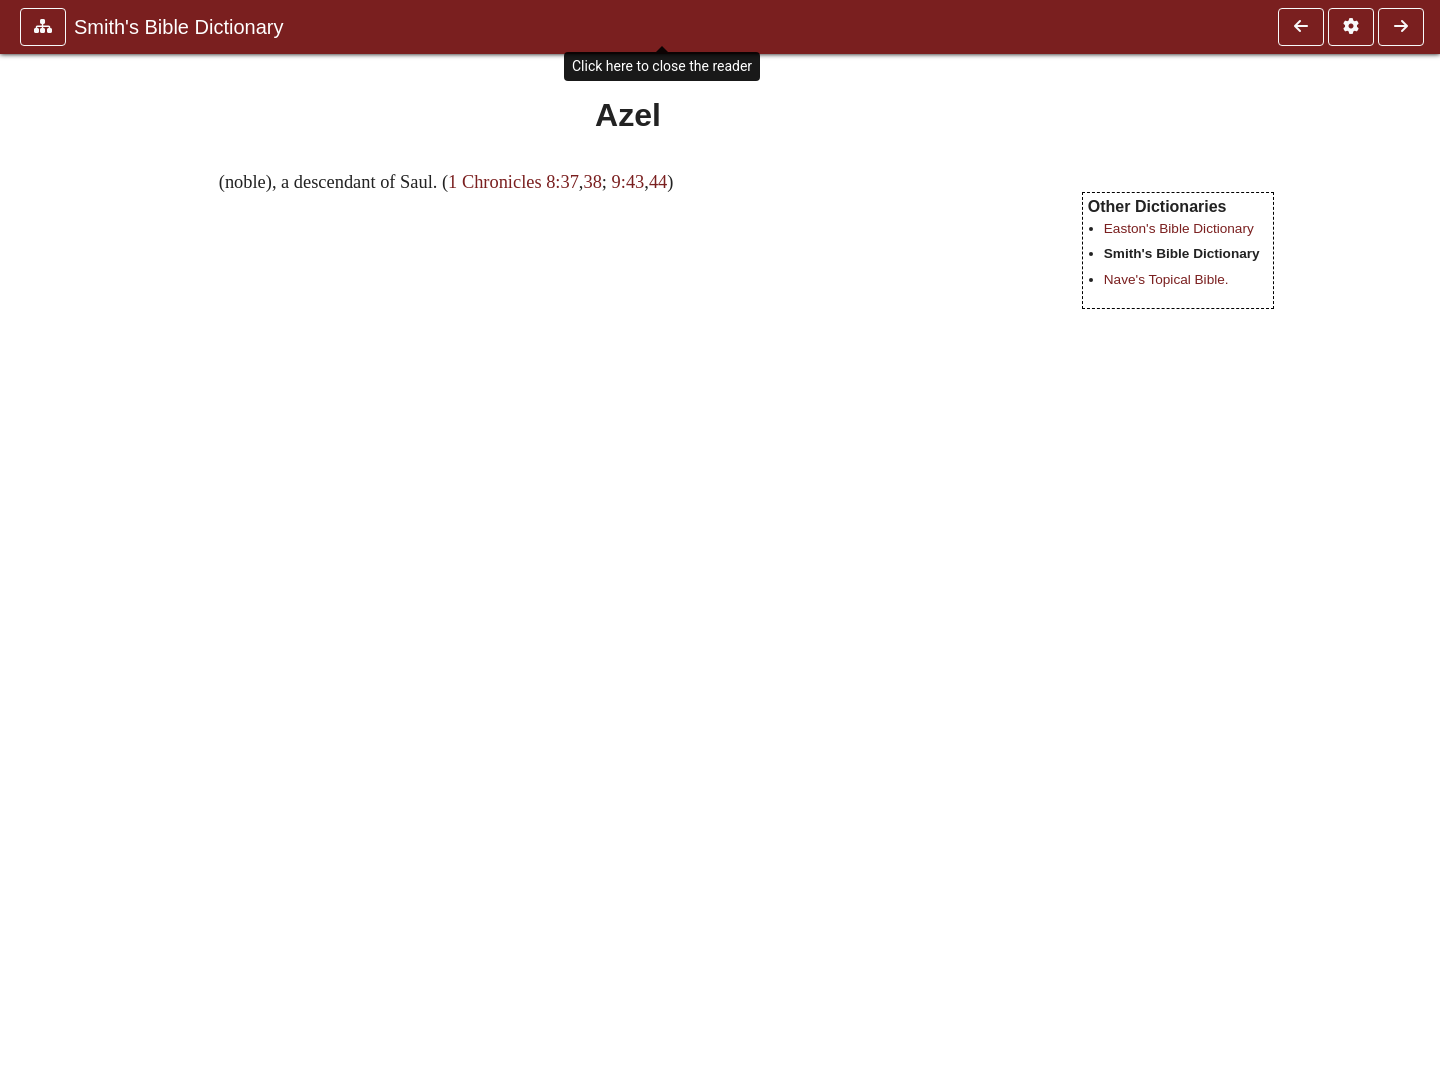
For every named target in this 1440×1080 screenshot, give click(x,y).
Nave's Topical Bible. (1166, 279)
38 (592, 182)
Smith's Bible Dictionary (178, 27)
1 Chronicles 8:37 (513, 182)
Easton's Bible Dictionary (1179, 228)
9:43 (628, 182)
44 (658, 182)
